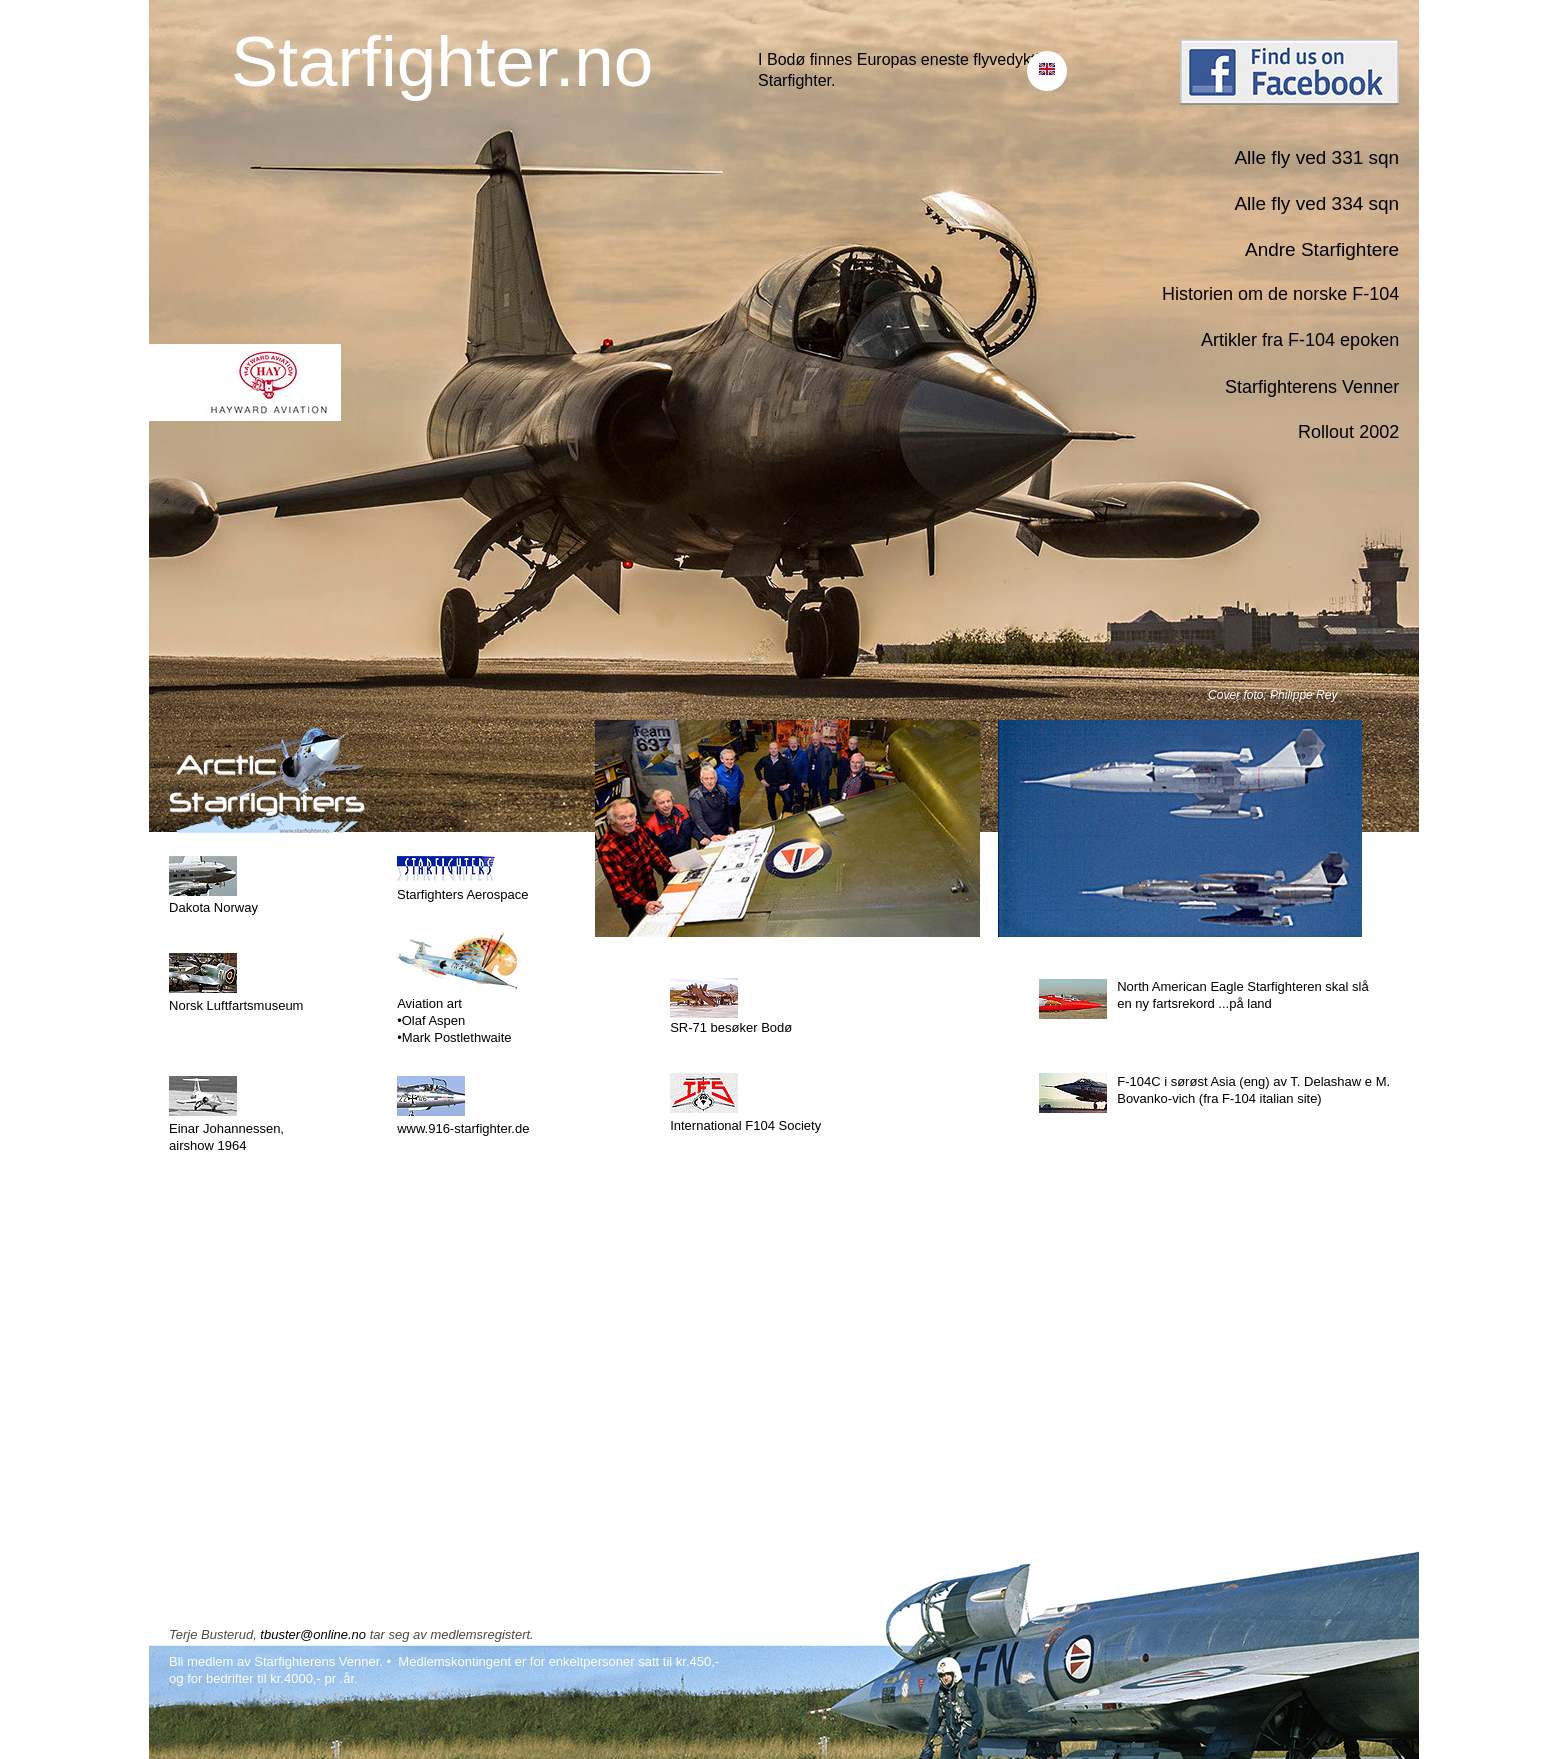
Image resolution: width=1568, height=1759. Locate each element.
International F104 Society (745, 1125)
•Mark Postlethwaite (454, 1037)
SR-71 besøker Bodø (731, 1027)
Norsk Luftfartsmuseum (236, 1005)
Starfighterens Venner (1312, 387)
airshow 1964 (207, 1145)
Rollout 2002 (1348, 432)
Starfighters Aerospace (463, 894)
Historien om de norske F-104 (1280, 294)
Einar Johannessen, (226, 1128)
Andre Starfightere (1322, 249)
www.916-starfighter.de (463, 1128)
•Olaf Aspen (431, 1020)
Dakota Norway (213, 907)
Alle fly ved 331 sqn (1316, 157)
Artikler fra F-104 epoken (1300, 340)
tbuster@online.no (313, 1634)
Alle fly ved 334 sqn (1316, 203)
